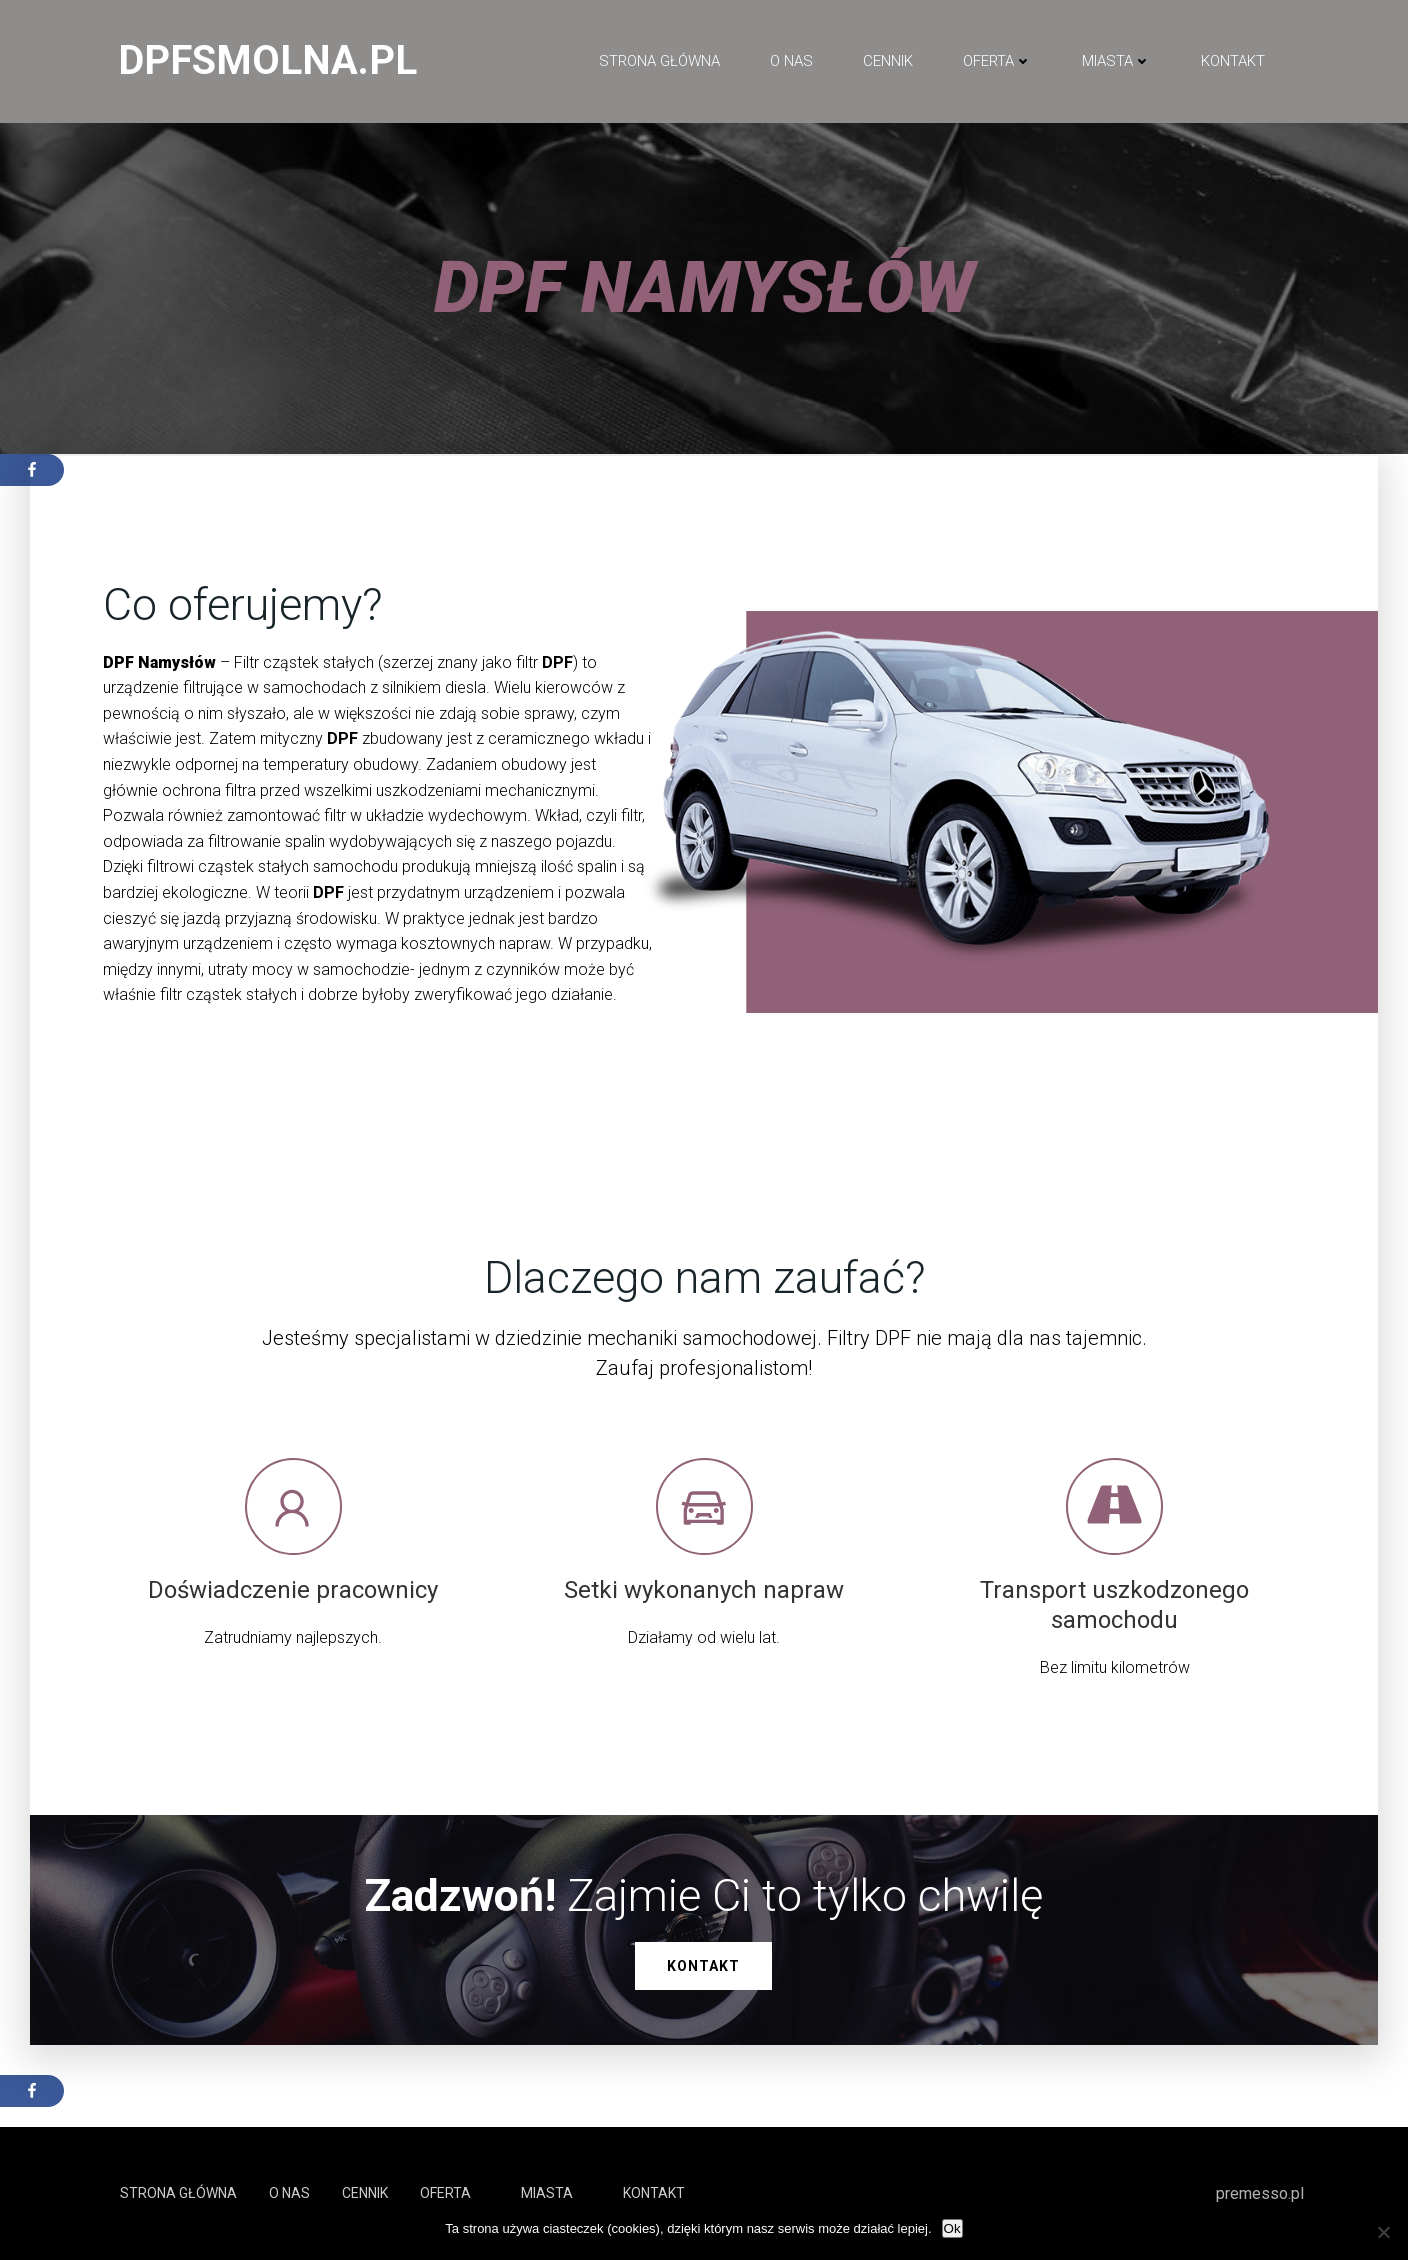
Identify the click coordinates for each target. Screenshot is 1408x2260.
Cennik (888, 61)
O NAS (791, 61)
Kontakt (1233, 61)
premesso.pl (1260, 2193)
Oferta (997, 61)
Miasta (1116, 61)
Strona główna (659, 61)
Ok (952, 2228)
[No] (1383, 2232)
